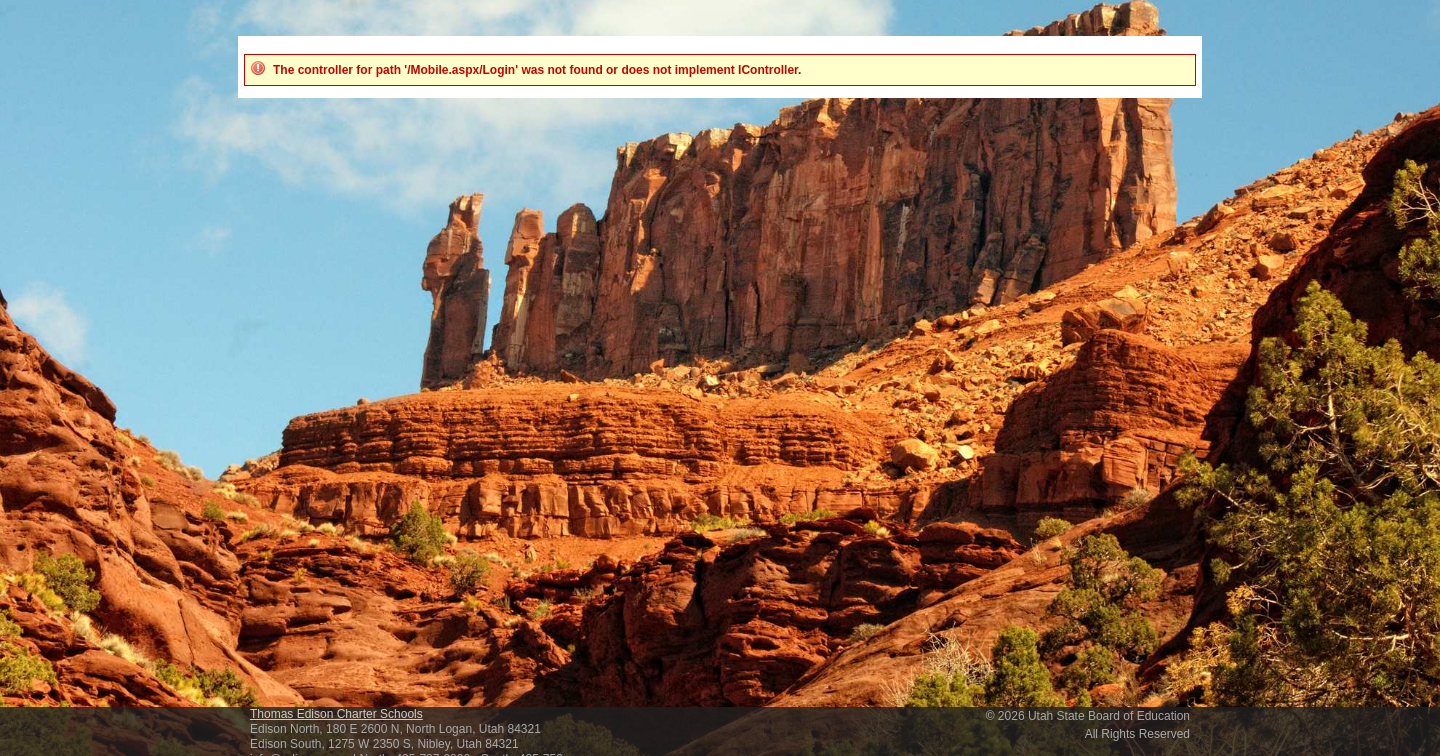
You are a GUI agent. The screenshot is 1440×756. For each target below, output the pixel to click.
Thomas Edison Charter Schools (336, 714)
